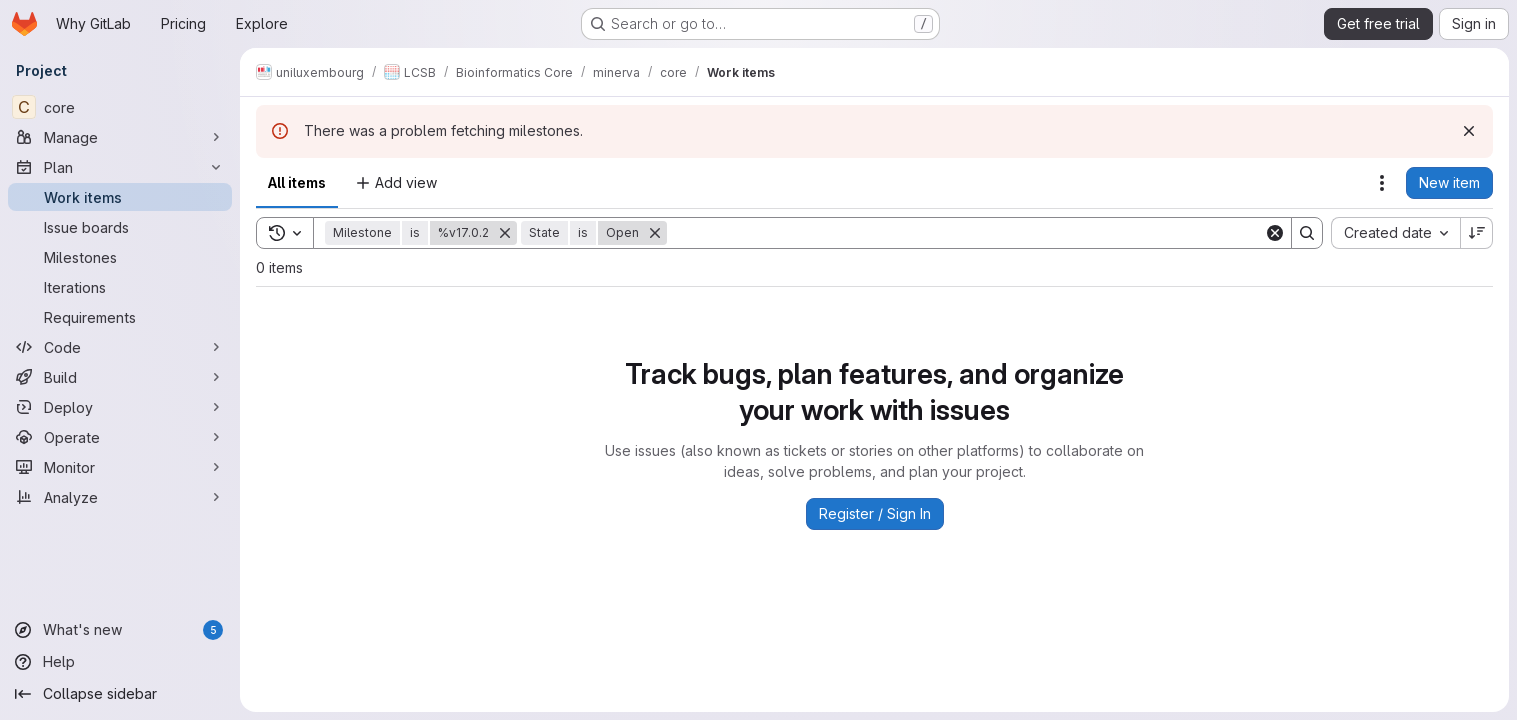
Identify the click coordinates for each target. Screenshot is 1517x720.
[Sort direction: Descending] (1477, 233)
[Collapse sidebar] (120, 694)
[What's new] (120, 630)
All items (297, 182)
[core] (120, 107)
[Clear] (1275, 233)
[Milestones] (120, 257)
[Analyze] (120, 497)
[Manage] (120, 137)
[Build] (120, 377)
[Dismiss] (1469, 131)
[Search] (965, 233)
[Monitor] (120, 467)
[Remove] (505, 233)
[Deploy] (120, 407)
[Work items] (120, 197)
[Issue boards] (120, 227)
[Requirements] (120, 317)
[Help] (120, 662)
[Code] (120, 347)
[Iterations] (120, 287)
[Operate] (120, 437)
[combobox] (1395, 233)
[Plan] (120, 167)
